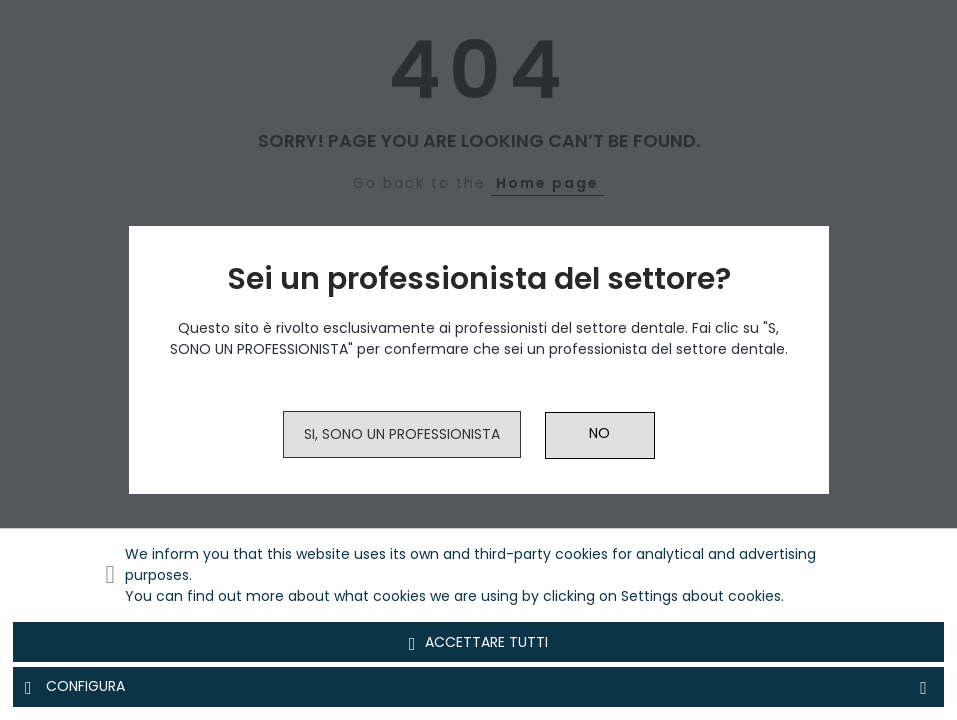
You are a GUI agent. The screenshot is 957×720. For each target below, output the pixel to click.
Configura (478, 687)
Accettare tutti (479, 643)
